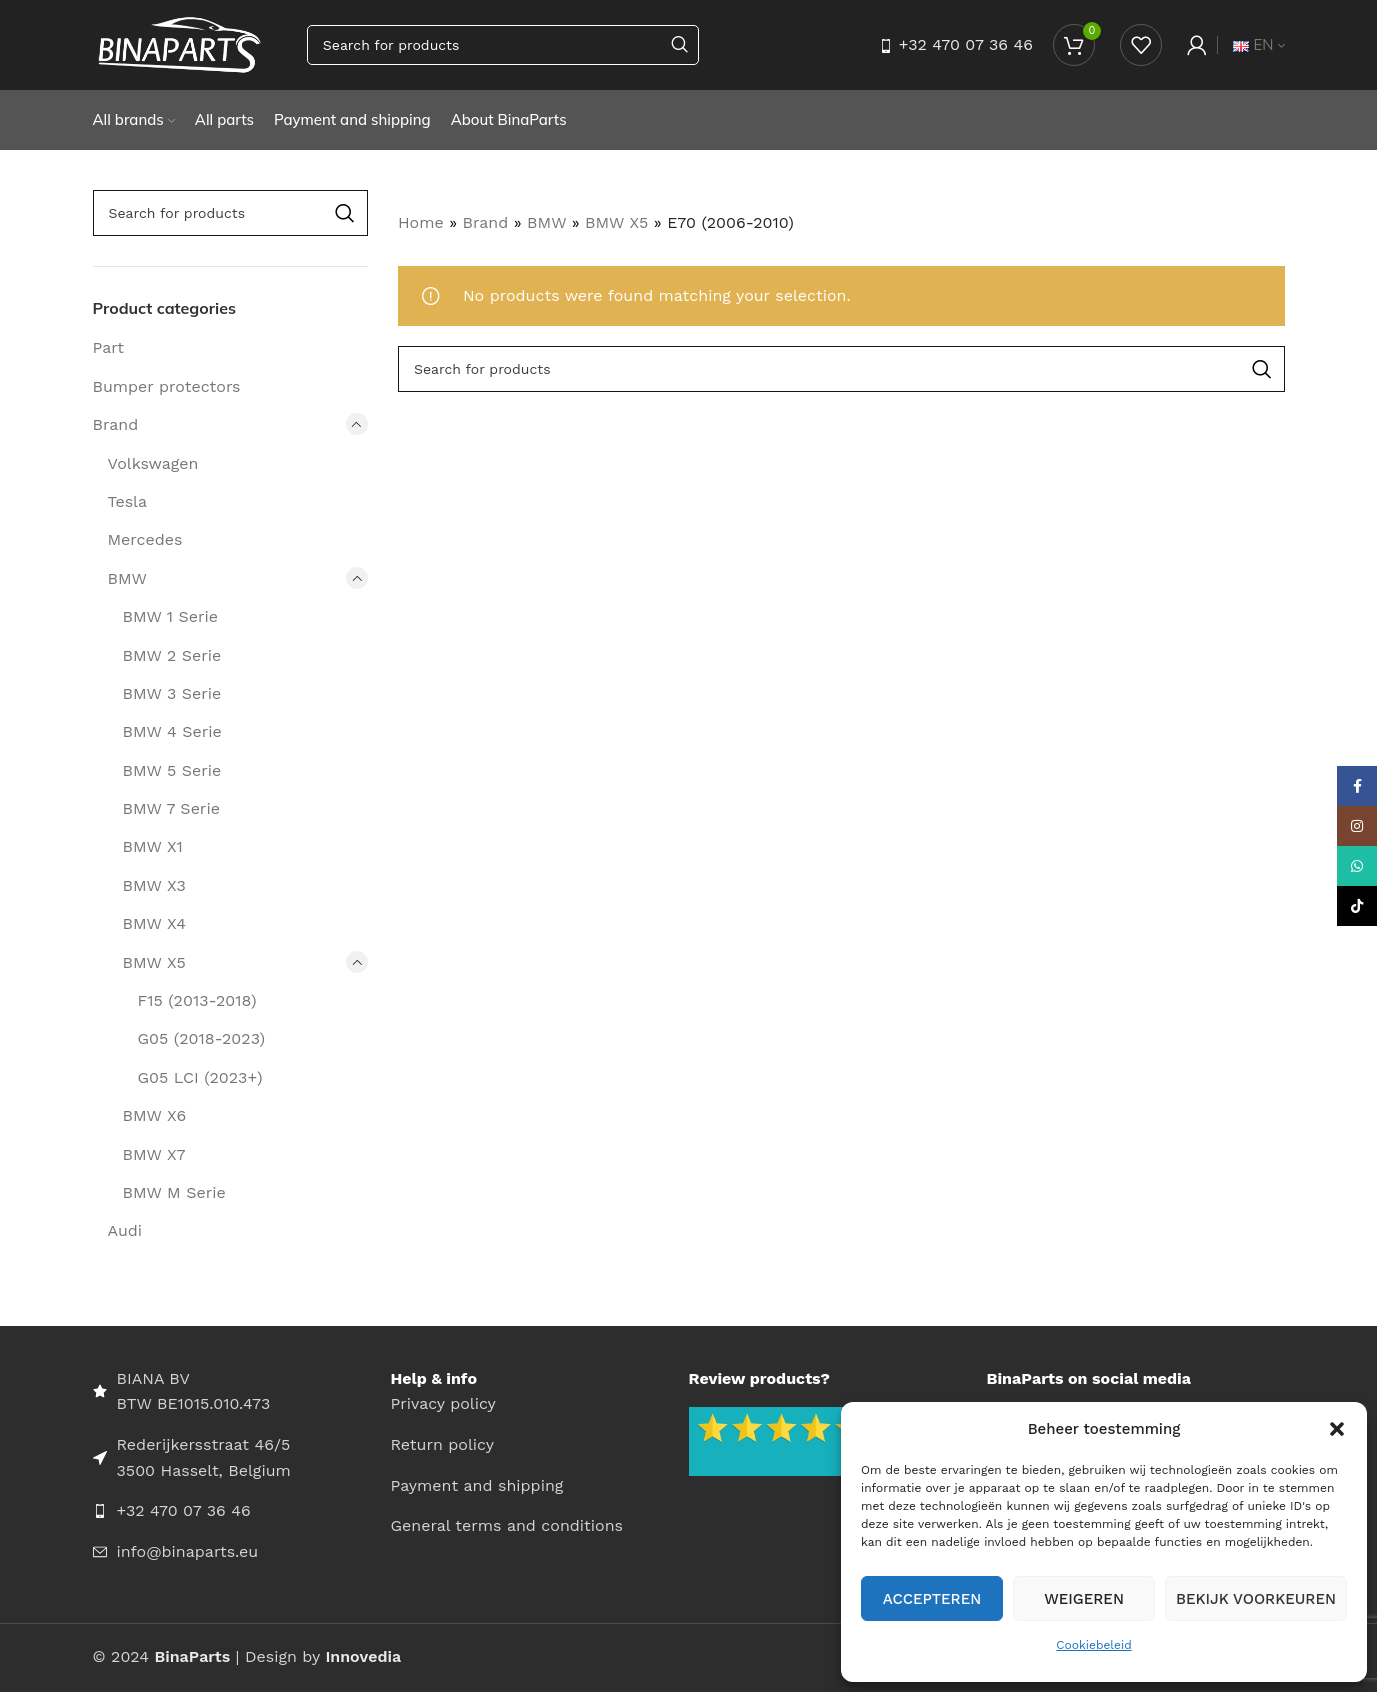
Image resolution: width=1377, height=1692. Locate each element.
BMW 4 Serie (172, 731)
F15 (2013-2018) (197, 1000)
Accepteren (932, 1599)
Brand (116, 424)
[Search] (503, 45)
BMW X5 (154, 962)
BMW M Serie (174, 1192)
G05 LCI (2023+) (200, 1077)
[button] (1337, 1429)
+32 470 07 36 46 (966, 44)
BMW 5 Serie (172, 770)
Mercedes (145, 539)
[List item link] (242, 1511)
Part (109, 347)
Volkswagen (153, 463)
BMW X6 (155, 1115)
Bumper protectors (167, 386)
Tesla (128, 501)
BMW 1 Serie (170, 616)
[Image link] (787, 1440)
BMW (128, 578)
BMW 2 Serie (172, 655)
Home (421, 222)
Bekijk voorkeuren (1256, 1599)
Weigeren (1084, 1599)
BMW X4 (155, 923)
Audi (125, 1230)
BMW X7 (154, 1154)
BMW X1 (153, 846)
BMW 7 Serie (171, 808)
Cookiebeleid (1093, 1645)
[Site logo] (180, 43)
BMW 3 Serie (172, 693)
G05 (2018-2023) (202, 1038)
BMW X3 (154, 885)
